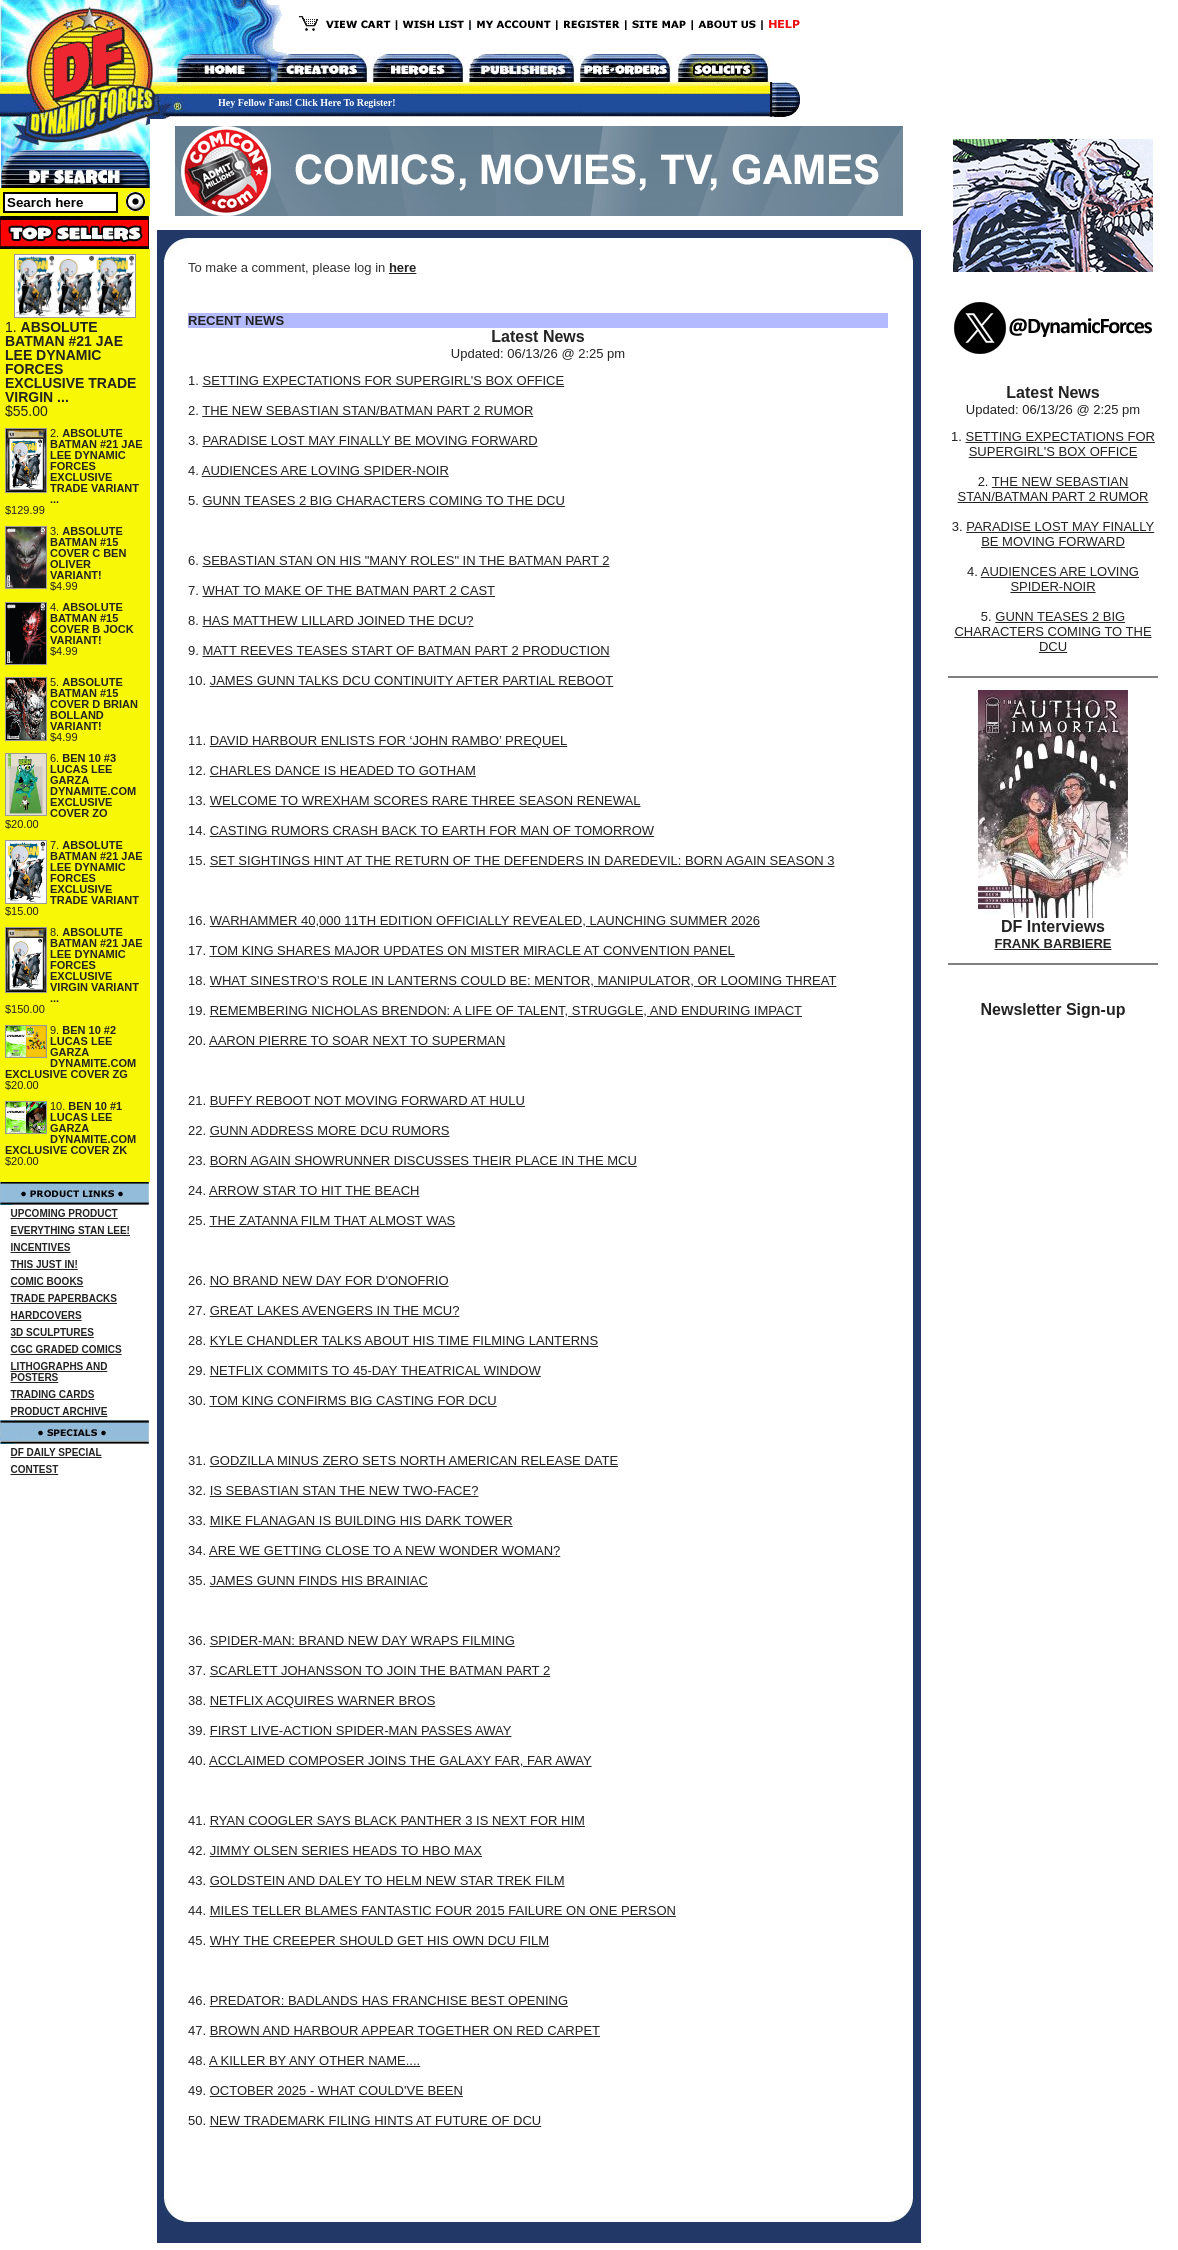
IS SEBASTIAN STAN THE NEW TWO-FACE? (344, 1490)
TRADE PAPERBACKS (64, 1298)
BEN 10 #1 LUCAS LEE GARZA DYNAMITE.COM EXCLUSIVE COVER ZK (70, 1128)
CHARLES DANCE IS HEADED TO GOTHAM (343, 770)
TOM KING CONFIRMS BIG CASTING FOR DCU (352, 1400)
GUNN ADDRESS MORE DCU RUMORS (330, 1130)
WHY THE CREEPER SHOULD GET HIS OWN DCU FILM (380, 1940)
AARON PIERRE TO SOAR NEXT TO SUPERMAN (357, 1040)
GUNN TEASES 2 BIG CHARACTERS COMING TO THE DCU (383, 500)
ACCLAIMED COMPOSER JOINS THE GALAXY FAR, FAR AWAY (400, 1760)
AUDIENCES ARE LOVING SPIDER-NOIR (325, 470)
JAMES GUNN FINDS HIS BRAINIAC (319, 1580)
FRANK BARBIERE (1053, 943)
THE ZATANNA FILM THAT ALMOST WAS (332, 1220)
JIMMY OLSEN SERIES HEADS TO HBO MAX (346, 1850)
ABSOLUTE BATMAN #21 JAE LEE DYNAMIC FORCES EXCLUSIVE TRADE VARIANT (96, 872)
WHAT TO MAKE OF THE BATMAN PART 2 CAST (348, 590)
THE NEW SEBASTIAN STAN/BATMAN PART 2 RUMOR (367, 410)
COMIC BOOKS (47, 1281)
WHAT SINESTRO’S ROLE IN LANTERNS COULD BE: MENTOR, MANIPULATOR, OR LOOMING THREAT (523, 980)
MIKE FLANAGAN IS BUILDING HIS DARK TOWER (361, 1520)
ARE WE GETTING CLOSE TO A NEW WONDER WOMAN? (384, 1550)
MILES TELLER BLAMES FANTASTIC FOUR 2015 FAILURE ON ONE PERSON (443, 1910)
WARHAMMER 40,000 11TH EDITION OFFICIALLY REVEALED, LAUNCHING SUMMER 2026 (485, 920)
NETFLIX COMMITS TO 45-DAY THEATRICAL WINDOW (375, 1370)
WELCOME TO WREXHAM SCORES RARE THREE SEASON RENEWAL (425, 800)
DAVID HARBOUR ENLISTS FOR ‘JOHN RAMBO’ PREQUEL (389, 740)
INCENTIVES (41, 1247)
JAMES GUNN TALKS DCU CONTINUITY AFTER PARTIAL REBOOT (412, 680)
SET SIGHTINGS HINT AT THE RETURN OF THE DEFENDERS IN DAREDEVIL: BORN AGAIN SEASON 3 (522, 860)
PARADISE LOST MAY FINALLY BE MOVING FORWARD (369, 440)
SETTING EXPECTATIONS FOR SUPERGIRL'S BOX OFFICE (383, 380)
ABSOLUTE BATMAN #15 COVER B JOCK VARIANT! (92, 623)
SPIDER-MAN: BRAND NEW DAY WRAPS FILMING (362, 1640)
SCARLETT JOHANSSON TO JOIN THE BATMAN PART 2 (380, 1670)
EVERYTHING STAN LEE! (70, 1230)
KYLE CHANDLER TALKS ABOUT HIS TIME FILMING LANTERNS (404, 1340)
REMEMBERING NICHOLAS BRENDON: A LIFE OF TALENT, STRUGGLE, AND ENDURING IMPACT (506, 1010)
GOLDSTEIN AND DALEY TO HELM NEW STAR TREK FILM (387, 1880)
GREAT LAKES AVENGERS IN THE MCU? (335, 1310)
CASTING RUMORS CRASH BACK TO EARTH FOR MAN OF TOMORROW (432, 830)
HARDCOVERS (46, 1315)
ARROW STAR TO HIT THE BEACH (314, 1190)
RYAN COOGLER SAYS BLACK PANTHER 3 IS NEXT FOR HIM (397, 1820)
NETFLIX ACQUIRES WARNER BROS (323, 1700)
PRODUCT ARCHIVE (59, 1411)
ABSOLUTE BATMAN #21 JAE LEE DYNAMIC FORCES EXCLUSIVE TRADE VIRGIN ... (70, 362)
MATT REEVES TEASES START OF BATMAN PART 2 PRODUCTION (405, 650)
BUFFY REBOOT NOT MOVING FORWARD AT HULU (367, 1100)
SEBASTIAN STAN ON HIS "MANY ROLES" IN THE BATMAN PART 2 (405, 560)
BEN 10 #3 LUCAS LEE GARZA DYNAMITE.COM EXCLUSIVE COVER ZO (93, 785)
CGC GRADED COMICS (66, 1349)
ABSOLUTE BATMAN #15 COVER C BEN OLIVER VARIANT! (88, 553)
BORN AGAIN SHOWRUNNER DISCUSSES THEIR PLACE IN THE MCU (423, 1160)
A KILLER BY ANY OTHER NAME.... (314, 2060)
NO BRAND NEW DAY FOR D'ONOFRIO (329, 1280)
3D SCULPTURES (52, 1332)
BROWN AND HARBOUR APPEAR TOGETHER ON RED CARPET (405, 2030)
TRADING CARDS (53, 1394)
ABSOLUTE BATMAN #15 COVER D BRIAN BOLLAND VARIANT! (94, 704)
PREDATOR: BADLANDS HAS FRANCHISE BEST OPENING (389, 2000)
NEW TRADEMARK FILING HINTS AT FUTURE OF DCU (376, 2120)
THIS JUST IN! (44, 1264)
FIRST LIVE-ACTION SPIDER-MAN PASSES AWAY (361, 1730)
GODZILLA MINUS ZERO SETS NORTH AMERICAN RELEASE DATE (414, 1460)
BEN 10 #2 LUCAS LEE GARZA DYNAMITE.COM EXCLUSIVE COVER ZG (70, 1052)
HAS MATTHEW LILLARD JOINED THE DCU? (337, 620)
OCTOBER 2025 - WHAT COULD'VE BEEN (336, 2090)
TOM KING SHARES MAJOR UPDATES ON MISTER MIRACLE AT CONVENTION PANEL (471, 950)
